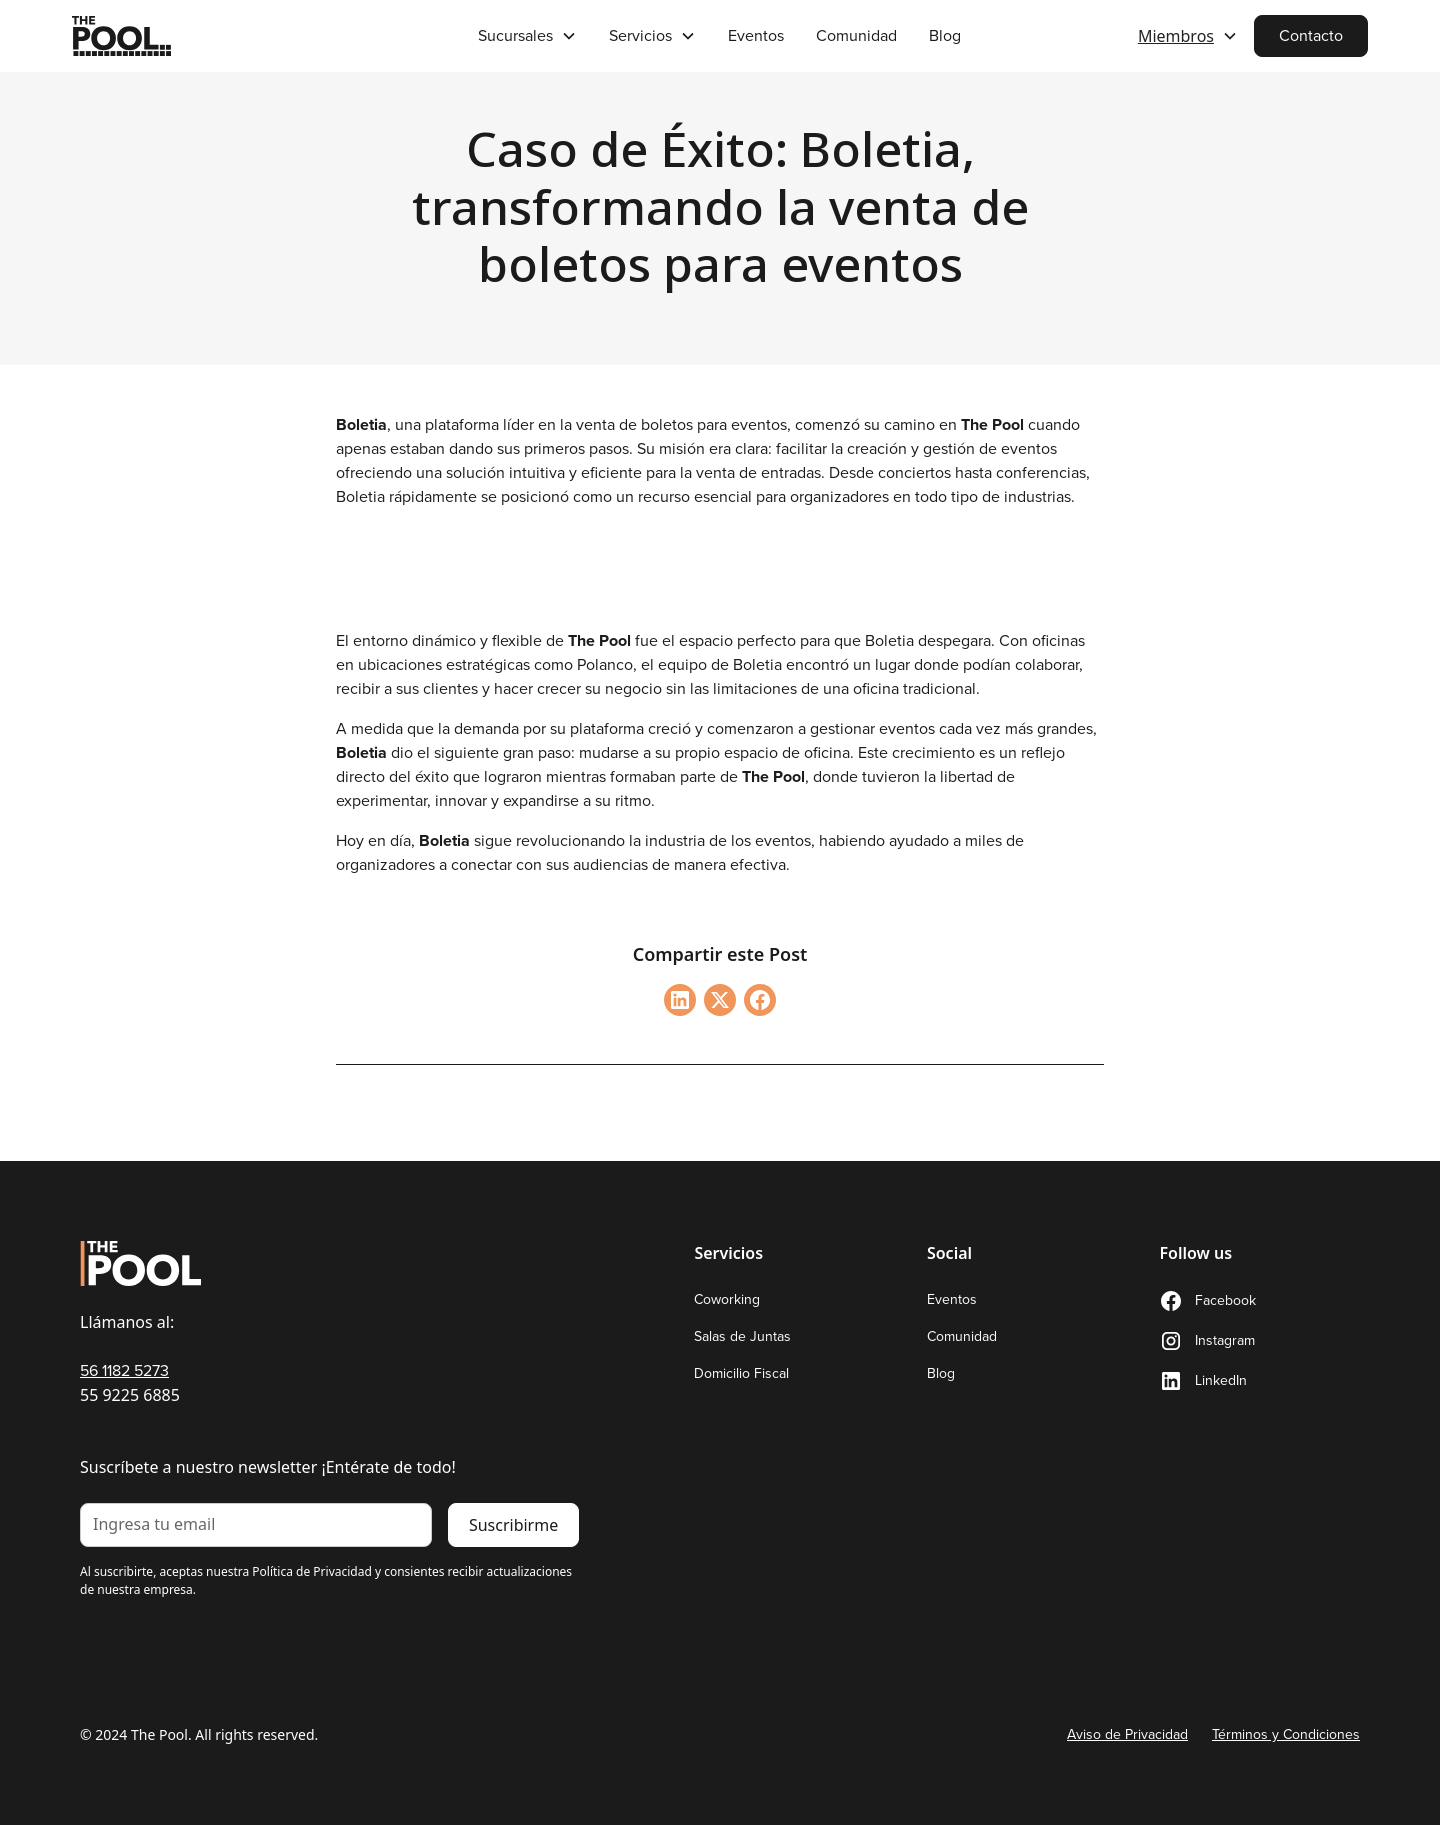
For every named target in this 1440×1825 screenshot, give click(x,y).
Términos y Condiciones (1286, 1734)
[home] (207, 36)
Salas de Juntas (742, 1336)
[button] (527, 36)
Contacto (1311, 35)
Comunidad (856, 35)
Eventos (756, 35)
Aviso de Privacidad (1127, 1734)
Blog (945, 35)
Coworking (727, 1299)
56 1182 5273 (124, 1370)
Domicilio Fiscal (741, 1373)
